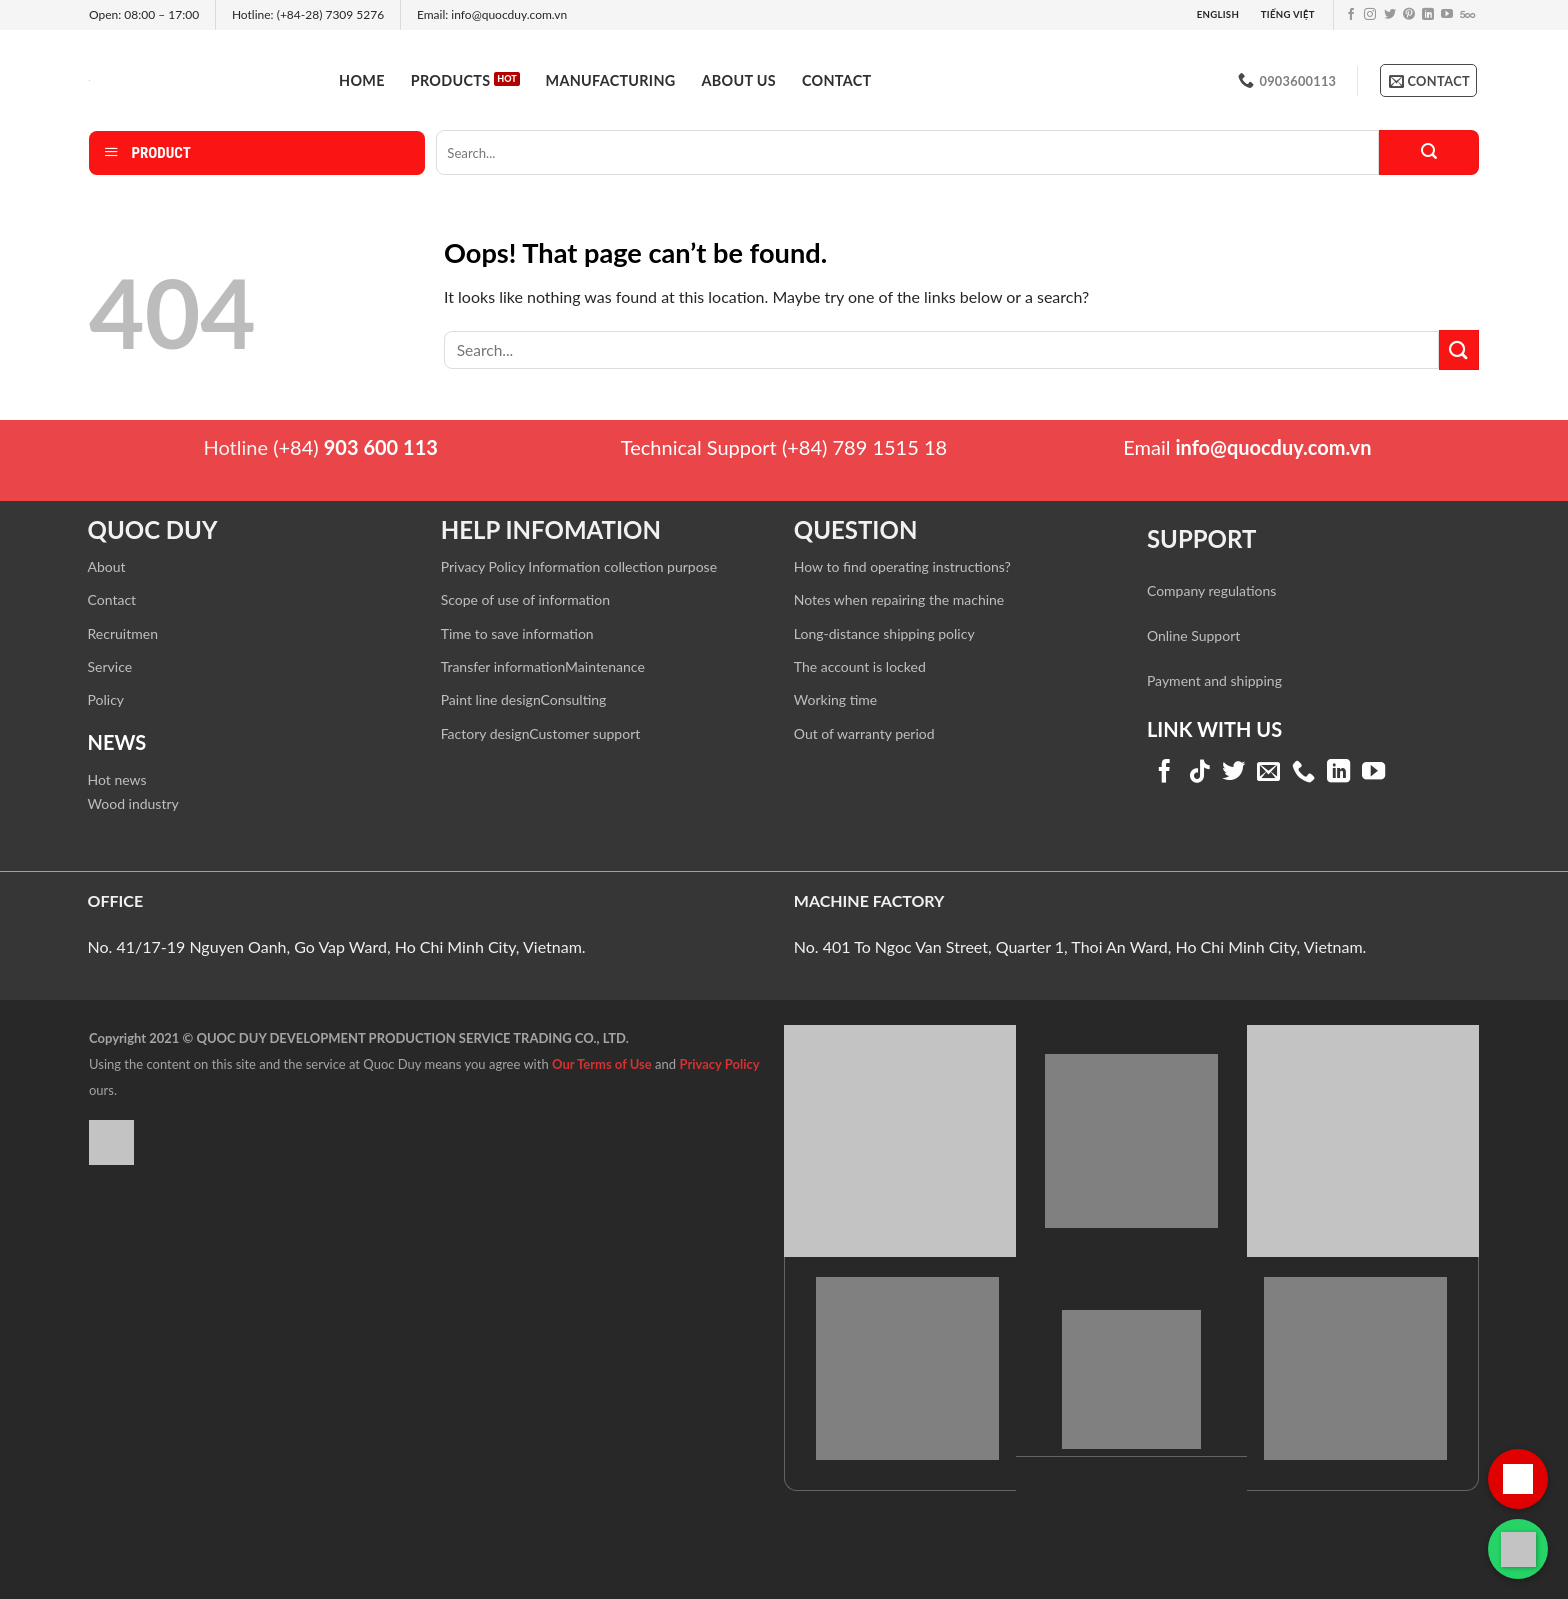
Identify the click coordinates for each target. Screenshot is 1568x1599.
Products (451, 80)
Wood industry (133, 803)
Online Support (1193, 635)
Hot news (117, 779)
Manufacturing (611, 80)
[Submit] (1429, 152)
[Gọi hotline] (1518, 1479)
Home (362, 80)
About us (739, 80)
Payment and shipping (1214, 680)
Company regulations (1211, 590)
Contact (837, 80)
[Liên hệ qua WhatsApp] (1518, 1549)
